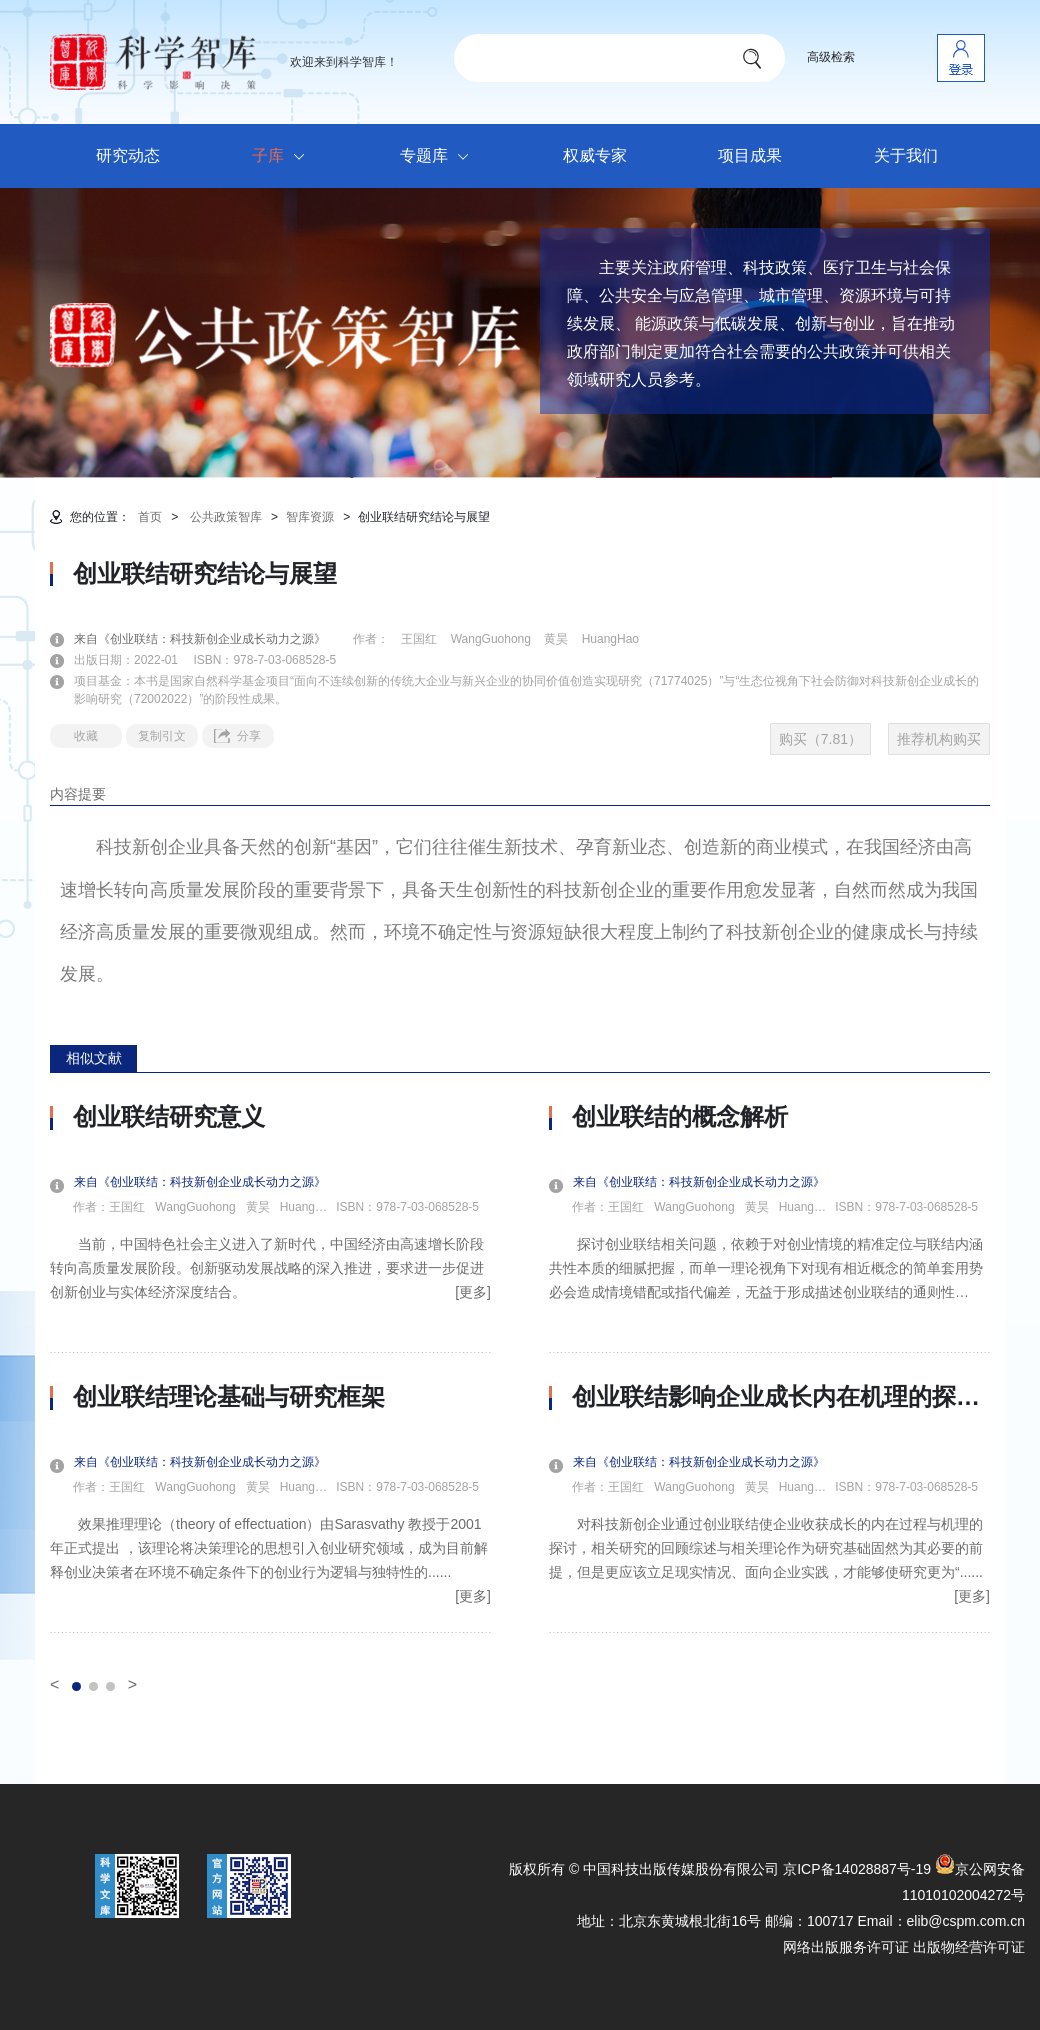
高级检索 (831, 57)
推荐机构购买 (939, 739)
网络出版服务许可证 (846, 1947)
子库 (283, 157)
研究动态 (128, 155)
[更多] (473, 1292)
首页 (150, 517)
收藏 (86, 736)
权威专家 (595, 155)
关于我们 (906, 155)
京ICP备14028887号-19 (857, 1869)
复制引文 (162, 736)
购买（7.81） (820, 739)
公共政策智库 (226, 517)
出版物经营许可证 (969, 1947)
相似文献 (94, 1058)
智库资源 (310, 517)
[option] (270, 1368)
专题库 (439, 157)
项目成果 (750, 155)
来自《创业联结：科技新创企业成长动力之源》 (212, 639)
